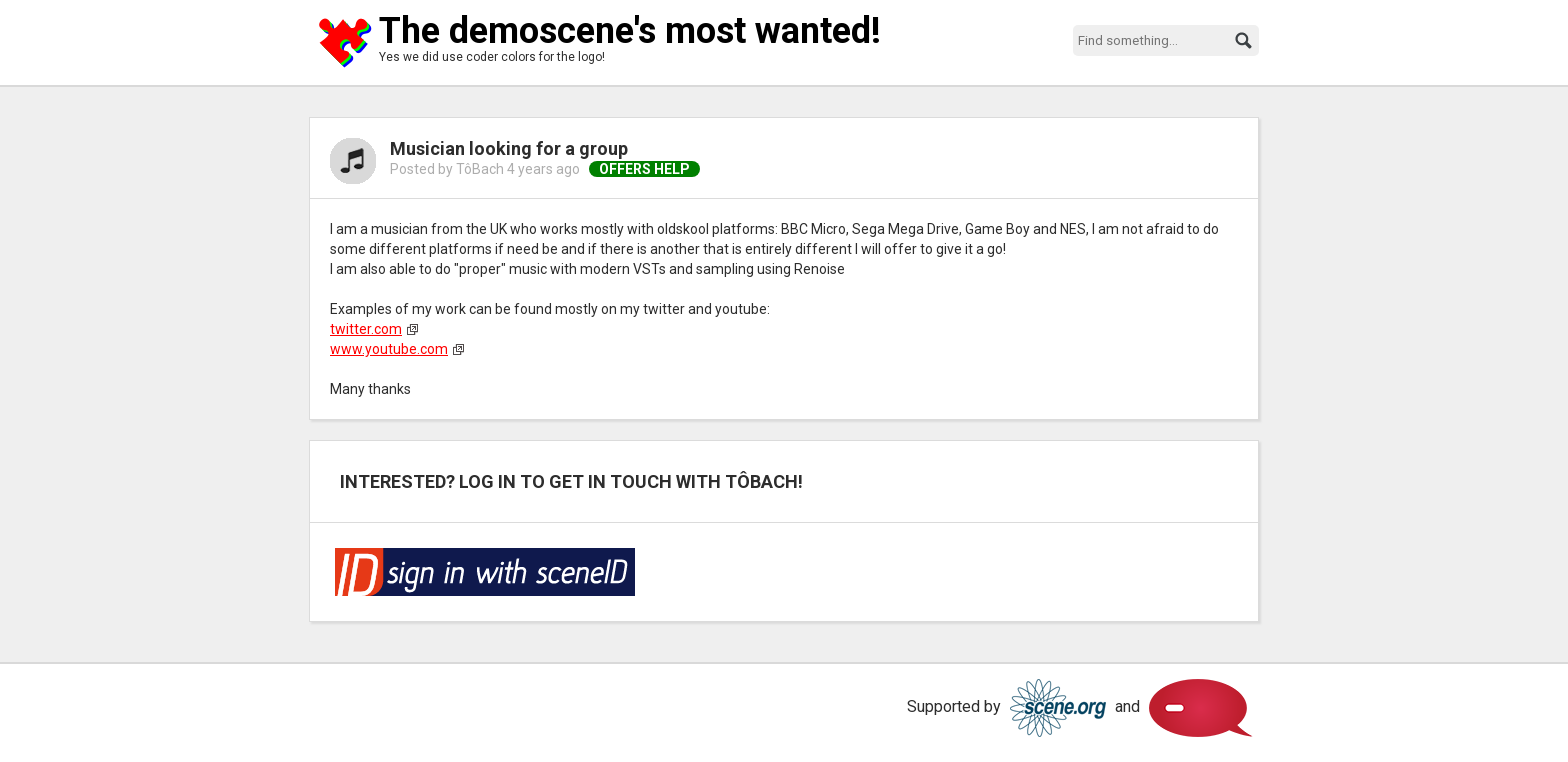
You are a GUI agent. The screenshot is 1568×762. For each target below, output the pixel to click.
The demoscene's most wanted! (630, 31)
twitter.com (366, 329)
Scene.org (1058, 708)
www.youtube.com (389, 349)
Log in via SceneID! (485, 572)
